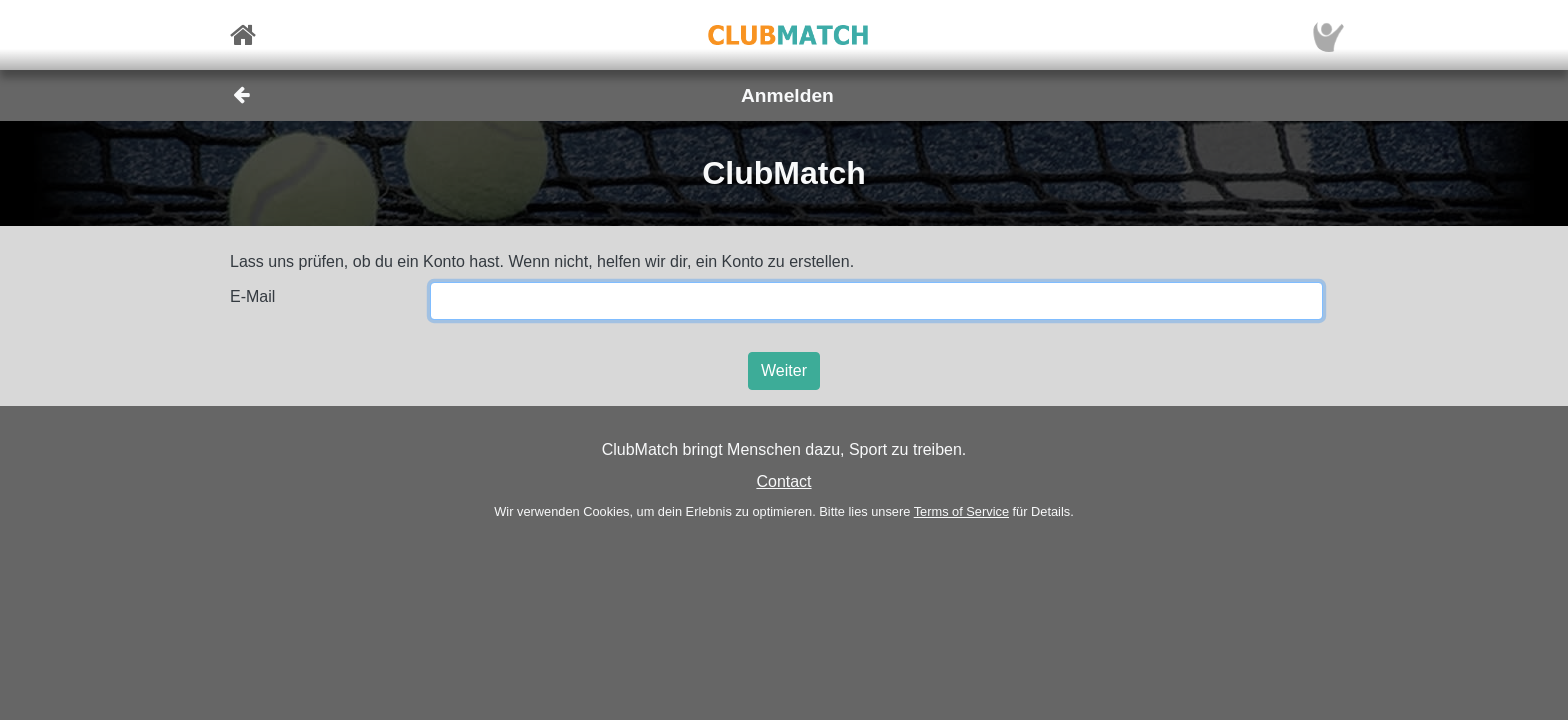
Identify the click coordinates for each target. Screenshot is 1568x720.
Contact (783, 481)
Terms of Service (961, 511)
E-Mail (252, 296)
